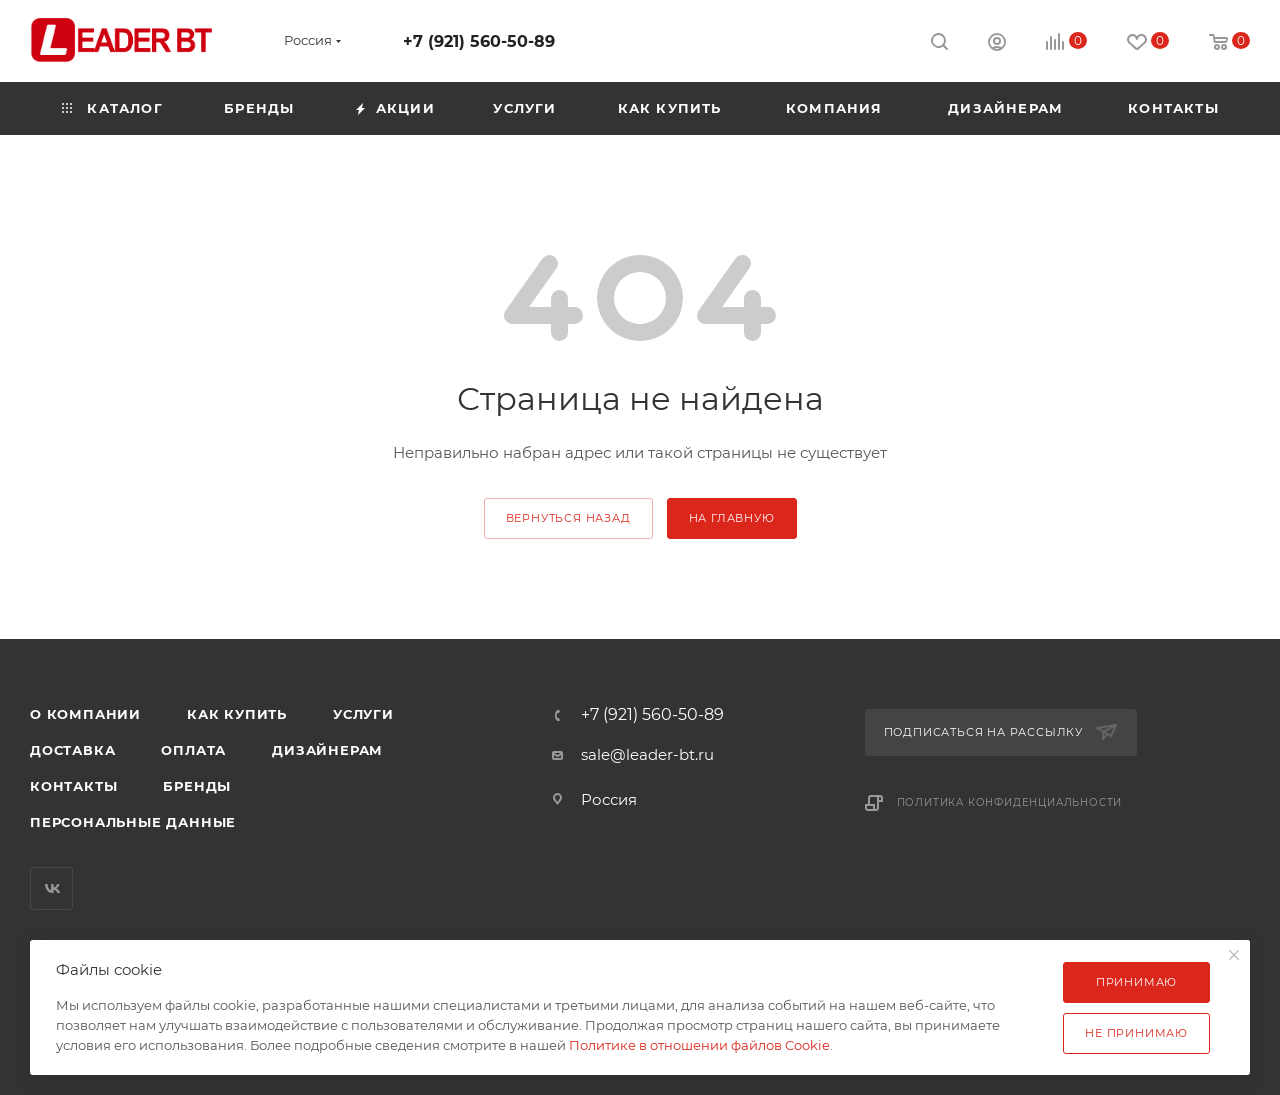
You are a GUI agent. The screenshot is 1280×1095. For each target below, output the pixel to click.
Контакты (73, 786)
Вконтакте (51, 888)
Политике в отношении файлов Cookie (699, 1045)
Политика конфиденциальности (1010, 802)
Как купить (237, 714)
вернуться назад (568, 518)
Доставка (72, 750)
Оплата (193, 750)
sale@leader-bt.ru (647, 754)
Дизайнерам (327, 750)
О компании (85, 714)
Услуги (363, 714)
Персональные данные (133, 822)
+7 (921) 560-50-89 (479, 41)
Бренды (197, 786)
